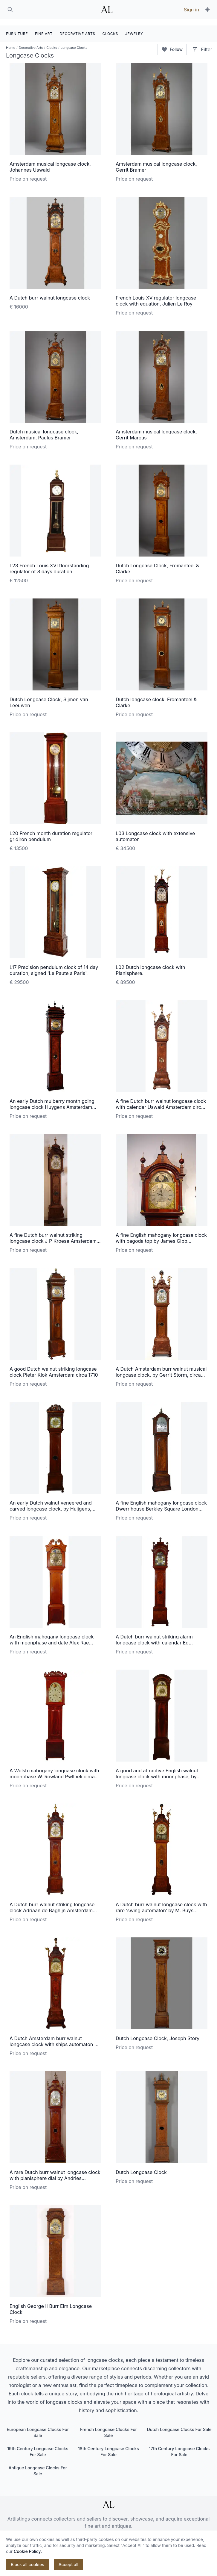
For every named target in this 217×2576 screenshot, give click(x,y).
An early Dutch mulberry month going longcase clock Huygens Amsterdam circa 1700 (52, 1101)
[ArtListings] (108, 2498)
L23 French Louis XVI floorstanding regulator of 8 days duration (49, 562)
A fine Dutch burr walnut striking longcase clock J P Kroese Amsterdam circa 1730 (53, 1235)
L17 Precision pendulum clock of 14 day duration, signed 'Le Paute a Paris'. (54, 964)
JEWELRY (134, 27)
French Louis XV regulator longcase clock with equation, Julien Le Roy (156, 294)
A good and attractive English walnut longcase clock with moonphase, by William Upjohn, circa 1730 (157, 1770)
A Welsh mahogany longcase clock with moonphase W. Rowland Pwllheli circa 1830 (54, 1770)
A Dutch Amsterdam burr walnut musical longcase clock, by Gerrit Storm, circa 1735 (161, 1369)
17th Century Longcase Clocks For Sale (179, 2445)
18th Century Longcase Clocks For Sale (108, 2445)
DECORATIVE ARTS (77, 27)
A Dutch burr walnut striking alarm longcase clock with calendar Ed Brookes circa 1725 (154, 1636)
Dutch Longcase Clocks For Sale (179, 2423)
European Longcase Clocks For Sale (38, 2426)
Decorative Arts (31, 41)
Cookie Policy (27, 2551)
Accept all (68, 2564)
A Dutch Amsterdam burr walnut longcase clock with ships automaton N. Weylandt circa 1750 (54, 2038)
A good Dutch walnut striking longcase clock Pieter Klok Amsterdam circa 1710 (54, 1366)
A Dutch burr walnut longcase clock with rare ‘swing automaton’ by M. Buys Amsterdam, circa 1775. (161, 1904)
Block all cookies (27, 2564)
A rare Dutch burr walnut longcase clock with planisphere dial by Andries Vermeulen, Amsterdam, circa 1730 (55, 2172)
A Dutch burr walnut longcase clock (50, 291)
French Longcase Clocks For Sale (108, 2426)
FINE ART (43, 27)
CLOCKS (110, 27)
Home (10, 41)
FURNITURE (17, 27)
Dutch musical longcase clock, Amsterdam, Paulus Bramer (44, 428)
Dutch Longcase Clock (141, 2166)
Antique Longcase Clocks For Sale (37, 2464)
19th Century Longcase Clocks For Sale (37, 2445)
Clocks (51, 41)
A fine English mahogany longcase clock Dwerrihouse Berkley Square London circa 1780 (161, 1502)
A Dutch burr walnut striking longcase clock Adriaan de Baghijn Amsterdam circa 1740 (52, 1904)
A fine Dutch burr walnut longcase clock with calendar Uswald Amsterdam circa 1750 (161, 1101)
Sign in (191, 10)
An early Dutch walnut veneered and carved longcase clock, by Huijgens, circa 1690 (51, 1502)
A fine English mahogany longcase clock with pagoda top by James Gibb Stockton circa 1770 (161, 1235)
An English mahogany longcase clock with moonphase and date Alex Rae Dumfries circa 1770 (52, 1636)
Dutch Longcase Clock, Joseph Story (157, 2032)
